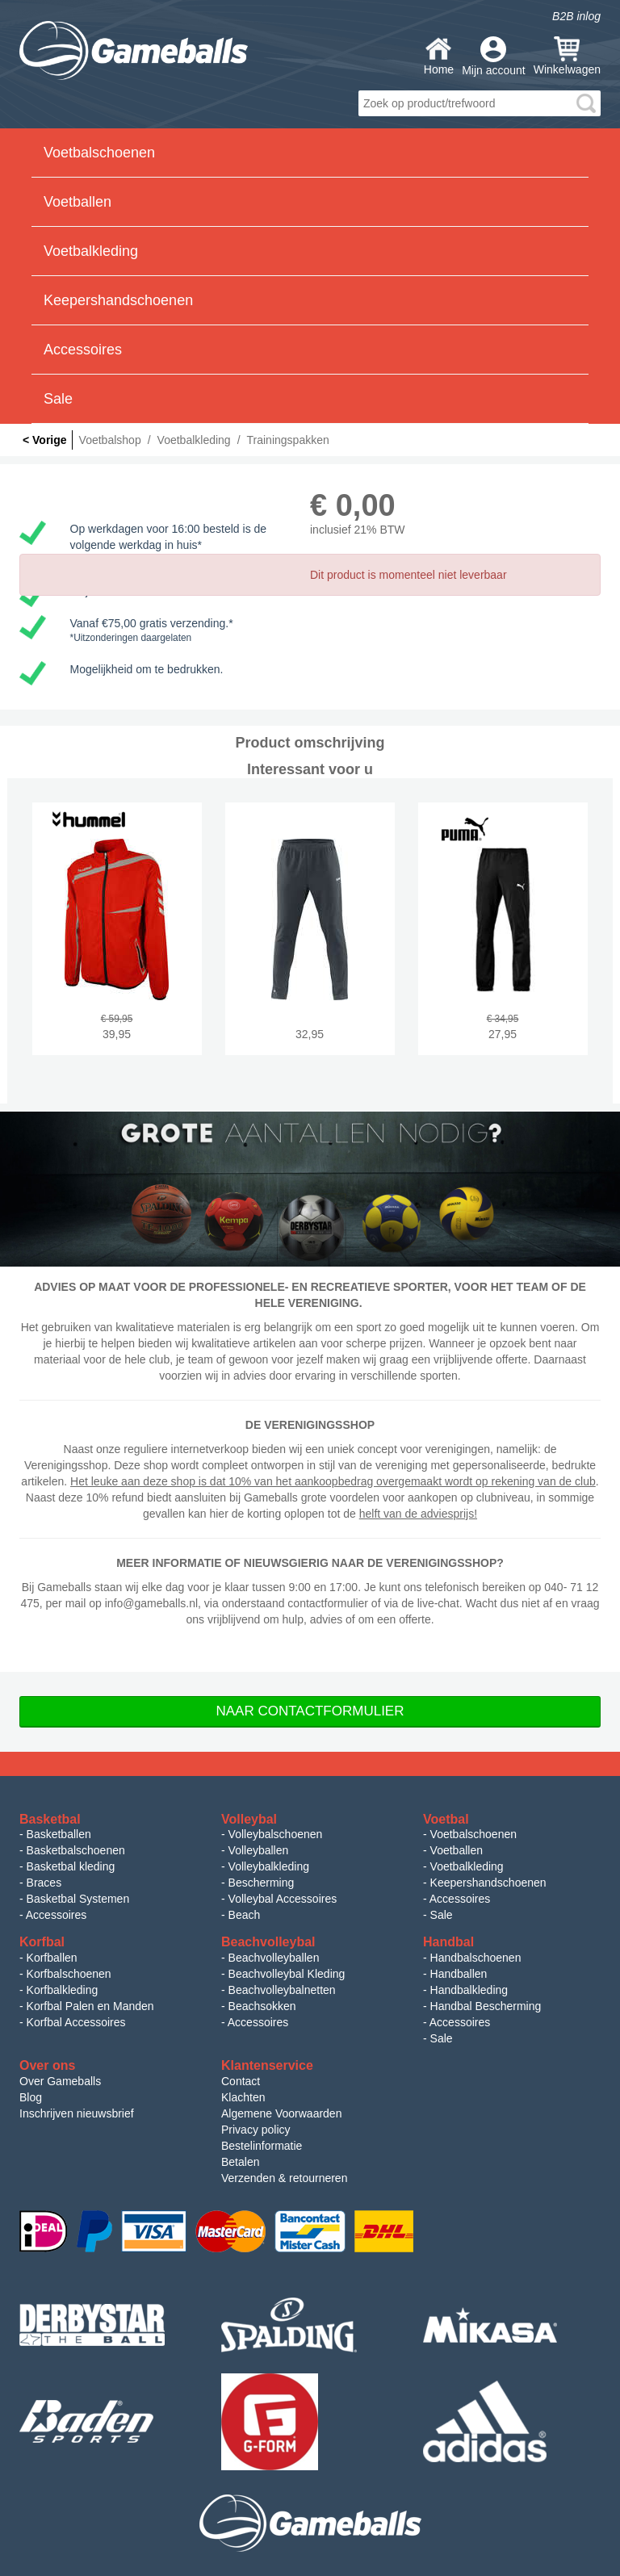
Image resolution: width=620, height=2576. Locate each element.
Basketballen (59, 1834)
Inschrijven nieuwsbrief (76, 2113)
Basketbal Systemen (78, 1898)
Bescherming (261, 1882)
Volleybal (249, 1819)
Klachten (243, 2097)
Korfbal (42, 1942)
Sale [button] (58, 399)
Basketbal (50, 1819)
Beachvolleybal (268, 1942)
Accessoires (56, 1914)
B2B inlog (576, 16)
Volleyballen (258, 1850)
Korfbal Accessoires (76, 2022)
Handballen (459, 1973)
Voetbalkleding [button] (91, 251)
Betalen (240, 2161)
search (586, 103)
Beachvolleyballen (274, 1957)
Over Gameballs (60, 2081)
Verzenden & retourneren (284, 2178)
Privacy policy (256, 2129)
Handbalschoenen (476, 1957)
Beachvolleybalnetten (282, 1989)
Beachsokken (262, 2006)
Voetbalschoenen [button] (99, 153)
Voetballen (456, 1850)
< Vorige (45, 440)
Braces (44, 1882)
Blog (30, 2097)
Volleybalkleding (268, 1866)
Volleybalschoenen (275, 1834)
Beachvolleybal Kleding (287, 1973)
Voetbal (446, 1819)
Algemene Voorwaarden (281, 2113)
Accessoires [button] (83, 349)
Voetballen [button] (77, 202)
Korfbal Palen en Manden (90, 2006)
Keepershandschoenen (488, 1882)
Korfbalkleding (62, 1989)
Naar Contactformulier (310, 1711)
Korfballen (52, 1957)
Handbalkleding (469, 1989)
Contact (240, 2081)
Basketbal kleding (71, 1866)
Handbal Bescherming (486, 2006)
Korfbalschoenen (69, 1973)
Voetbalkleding (467, 1866)
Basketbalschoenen (76, 1850)
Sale (441, 1914)
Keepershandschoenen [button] (118, 300)
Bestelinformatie (261, 2145)
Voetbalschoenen (473, 1834)
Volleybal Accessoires (282, 1898)
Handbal (448, 1942)
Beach (244, 1914)
